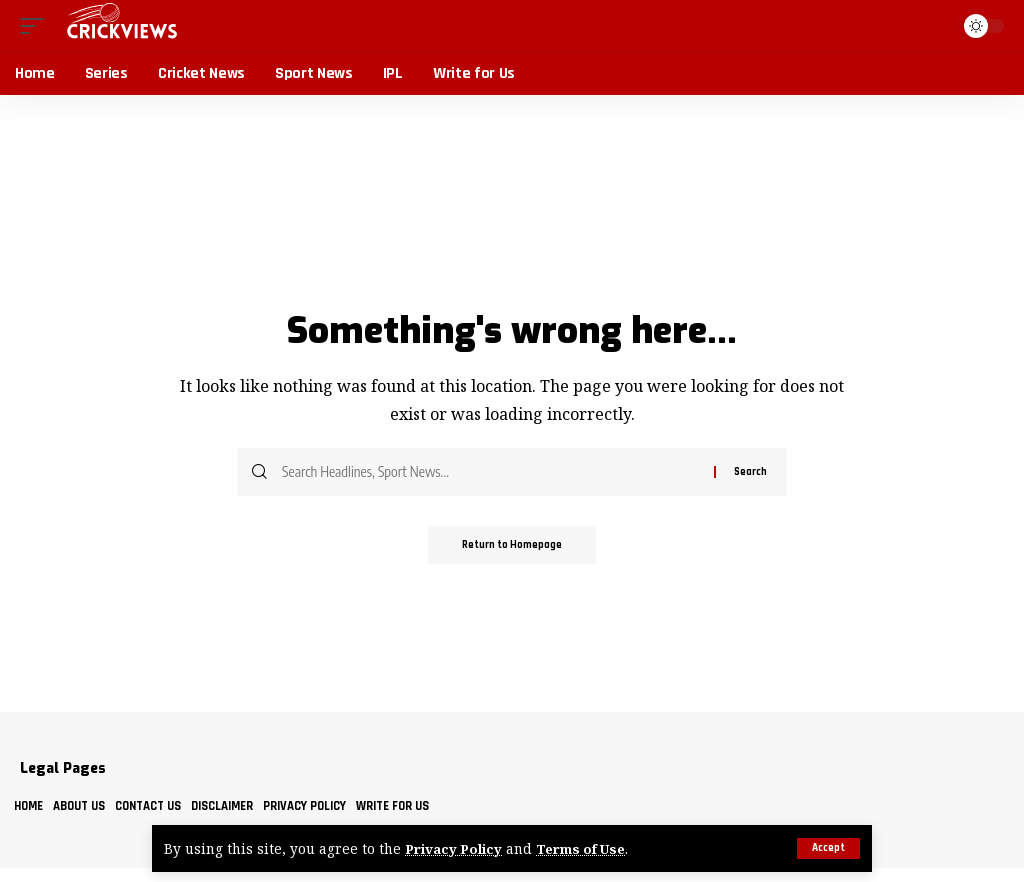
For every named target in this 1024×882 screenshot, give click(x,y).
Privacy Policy (455, 848)
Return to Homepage (512, 546)
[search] (934, 26)
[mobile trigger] (37, 26)
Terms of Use (585, 848)
